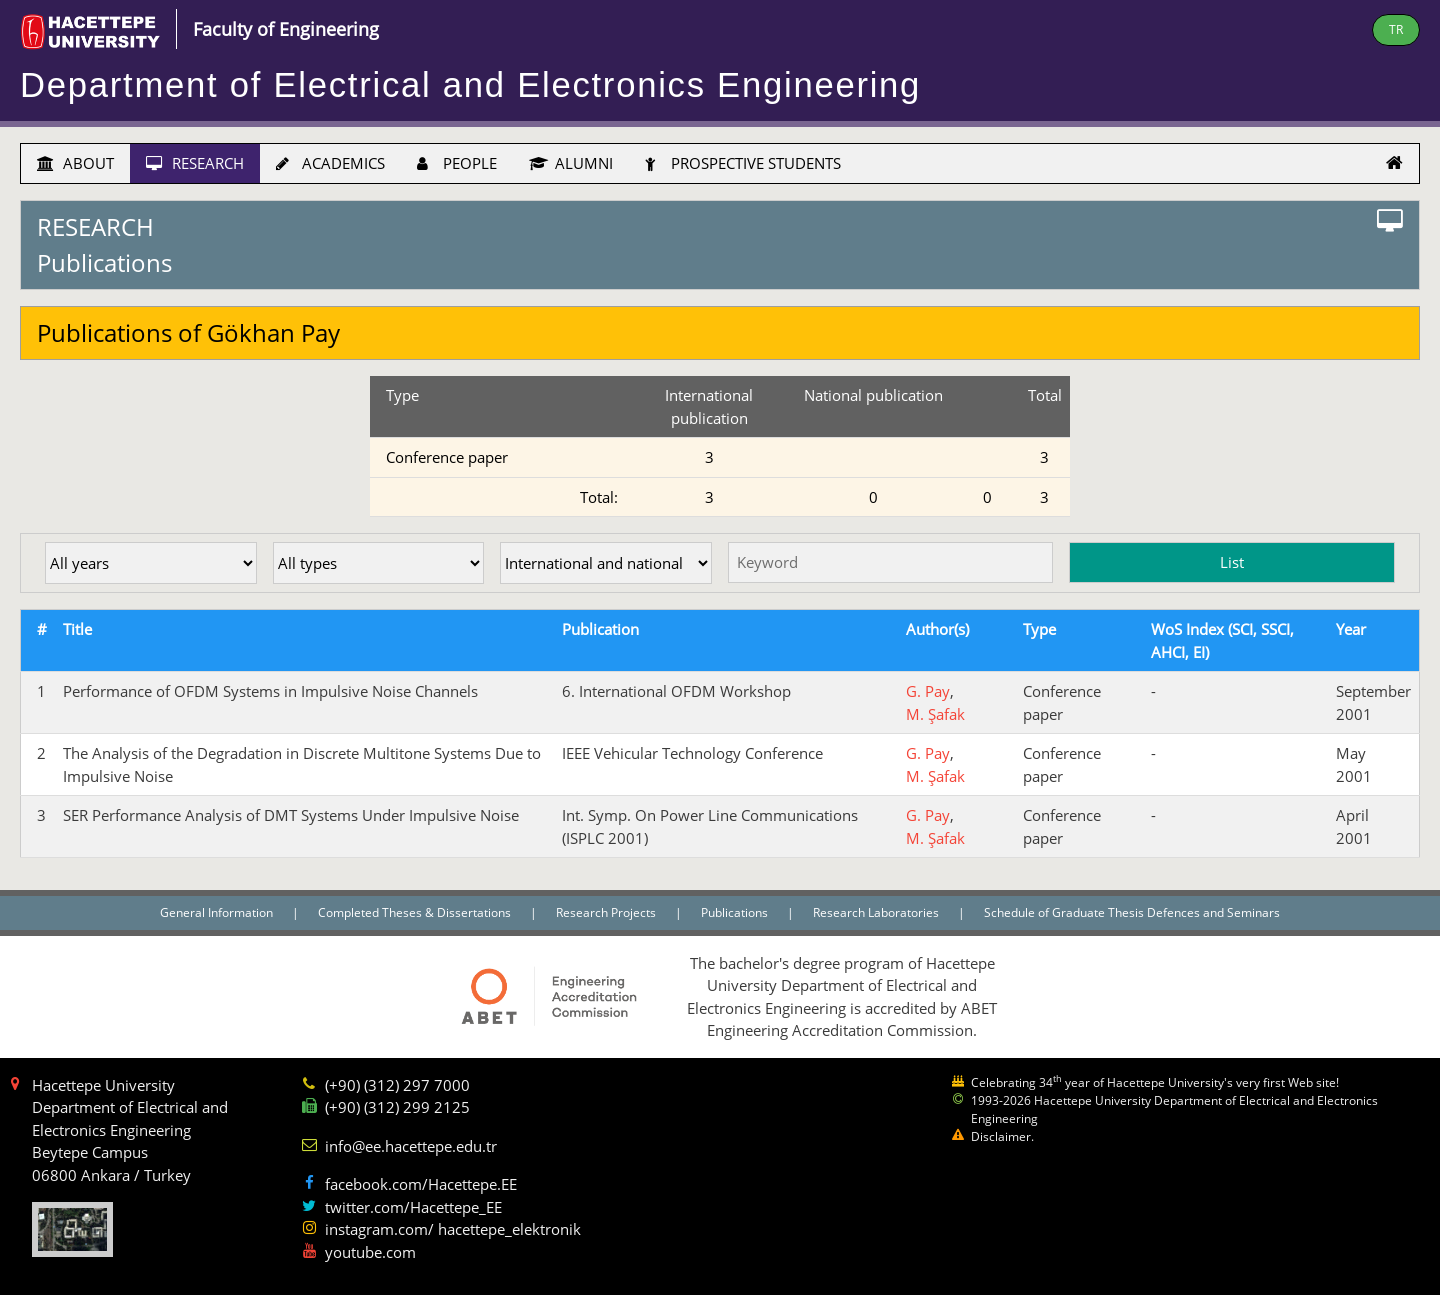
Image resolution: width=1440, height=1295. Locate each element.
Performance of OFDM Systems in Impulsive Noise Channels (270, 691)
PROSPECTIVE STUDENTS (743, 163)
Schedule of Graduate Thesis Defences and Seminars (1132, 912)
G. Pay (928, 691)
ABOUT (75, 163)
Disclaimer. (1002, 1136)
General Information (218, 912)
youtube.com (370, 1252)
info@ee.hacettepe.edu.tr (411, 1146)
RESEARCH (195, 163)
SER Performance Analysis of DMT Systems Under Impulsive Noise (291, 815)
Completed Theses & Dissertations (416, 912)
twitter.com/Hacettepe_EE (413, 1207)
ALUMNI (571, 163)
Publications (736, 912)
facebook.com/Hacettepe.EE (421, 1184)
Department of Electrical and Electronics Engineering (470, 85)
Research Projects (607, 912)
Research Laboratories (877, 912)
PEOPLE (457, 163)
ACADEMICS (330, 163)
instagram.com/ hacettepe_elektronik (453, 1229)
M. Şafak (935, 714)
